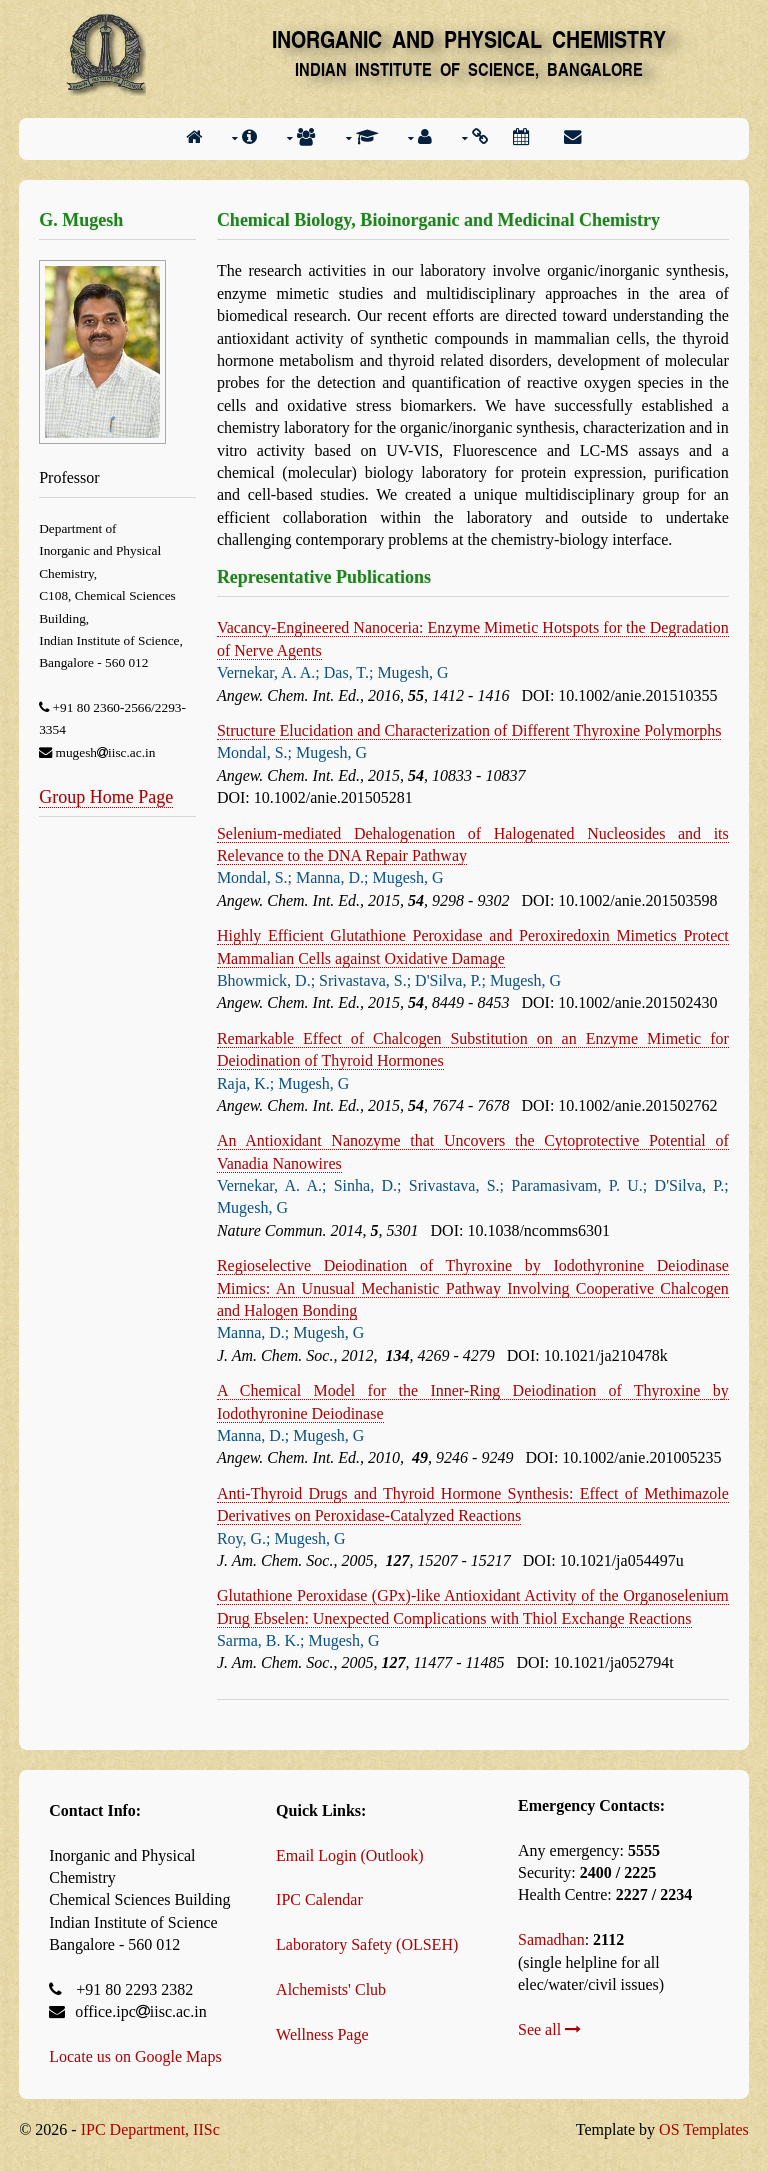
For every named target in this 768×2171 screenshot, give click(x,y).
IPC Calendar (319, 1899)
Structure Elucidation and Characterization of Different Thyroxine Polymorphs (469, 730)
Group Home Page (106, 797)
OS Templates (704, 2129)
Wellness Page (322, 2034)
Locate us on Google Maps (135, 2056)
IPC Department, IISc (150, 2129)
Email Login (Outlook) (350, 1855)
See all (549, 2029)
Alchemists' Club (331, 1989)
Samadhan (551, 1939)
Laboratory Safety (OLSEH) (367, 1944)
